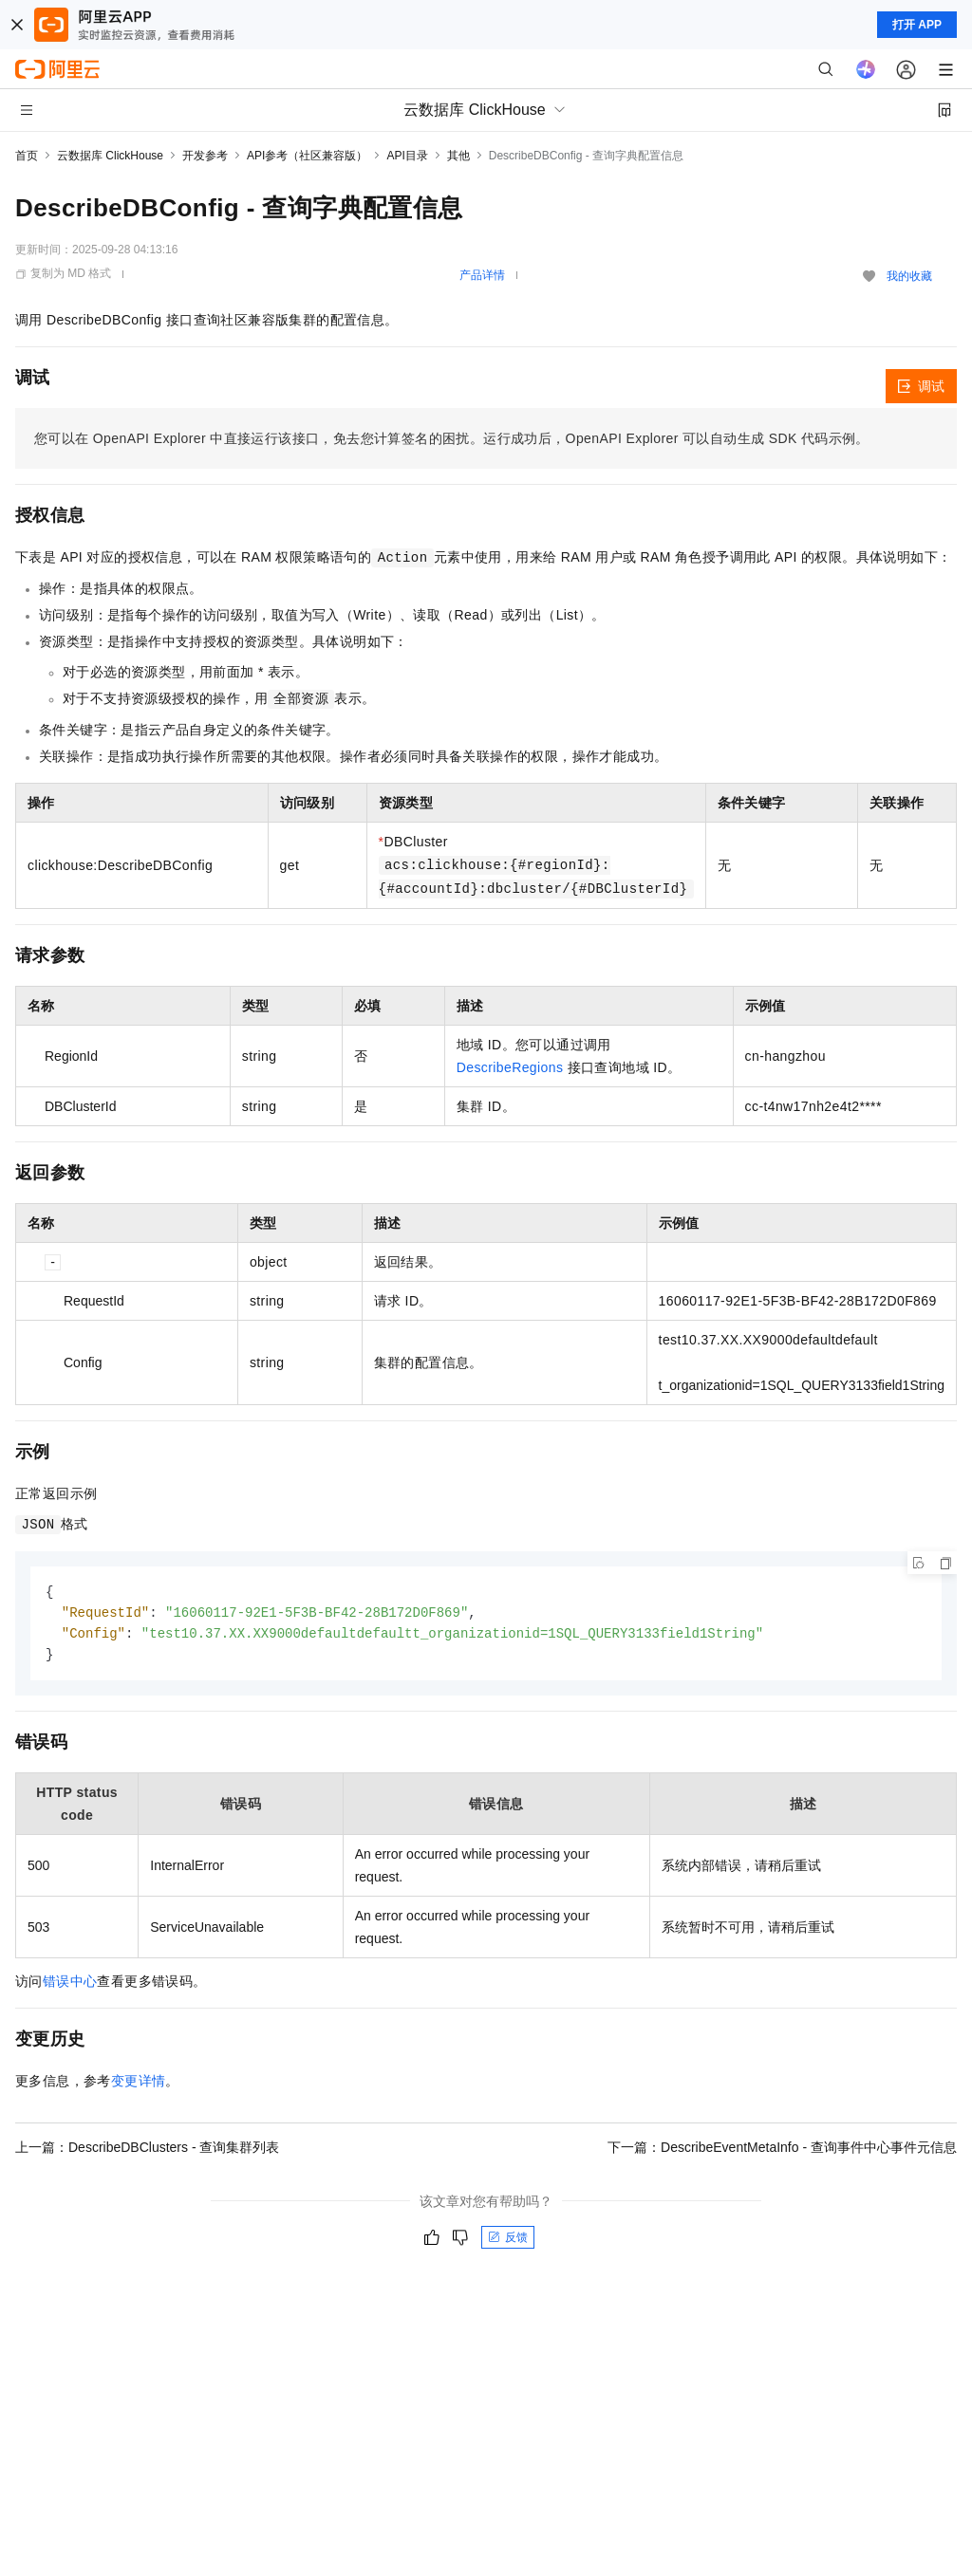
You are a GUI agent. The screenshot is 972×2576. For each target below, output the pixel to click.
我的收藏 (909, 276)
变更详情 (138, 2084)
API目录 (406, 155)
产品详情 (482, 275)
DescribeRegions (510, 1067)
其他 (458, 155)
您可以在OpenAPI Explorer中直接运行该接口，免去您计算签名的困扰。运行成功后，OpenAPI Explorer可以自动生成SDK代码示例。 (451, 438)
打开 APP (917, 24)
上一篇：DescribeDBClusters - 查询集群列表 (147, 2151)
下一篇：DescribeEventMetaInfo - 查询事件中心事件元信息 (782, 2151)
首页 (26, 155)
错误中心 (70, 1984)
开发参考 (205, 155)
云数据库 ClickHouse (110, 155)
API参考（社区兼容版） (307, 155)
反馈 (508, 2241)
